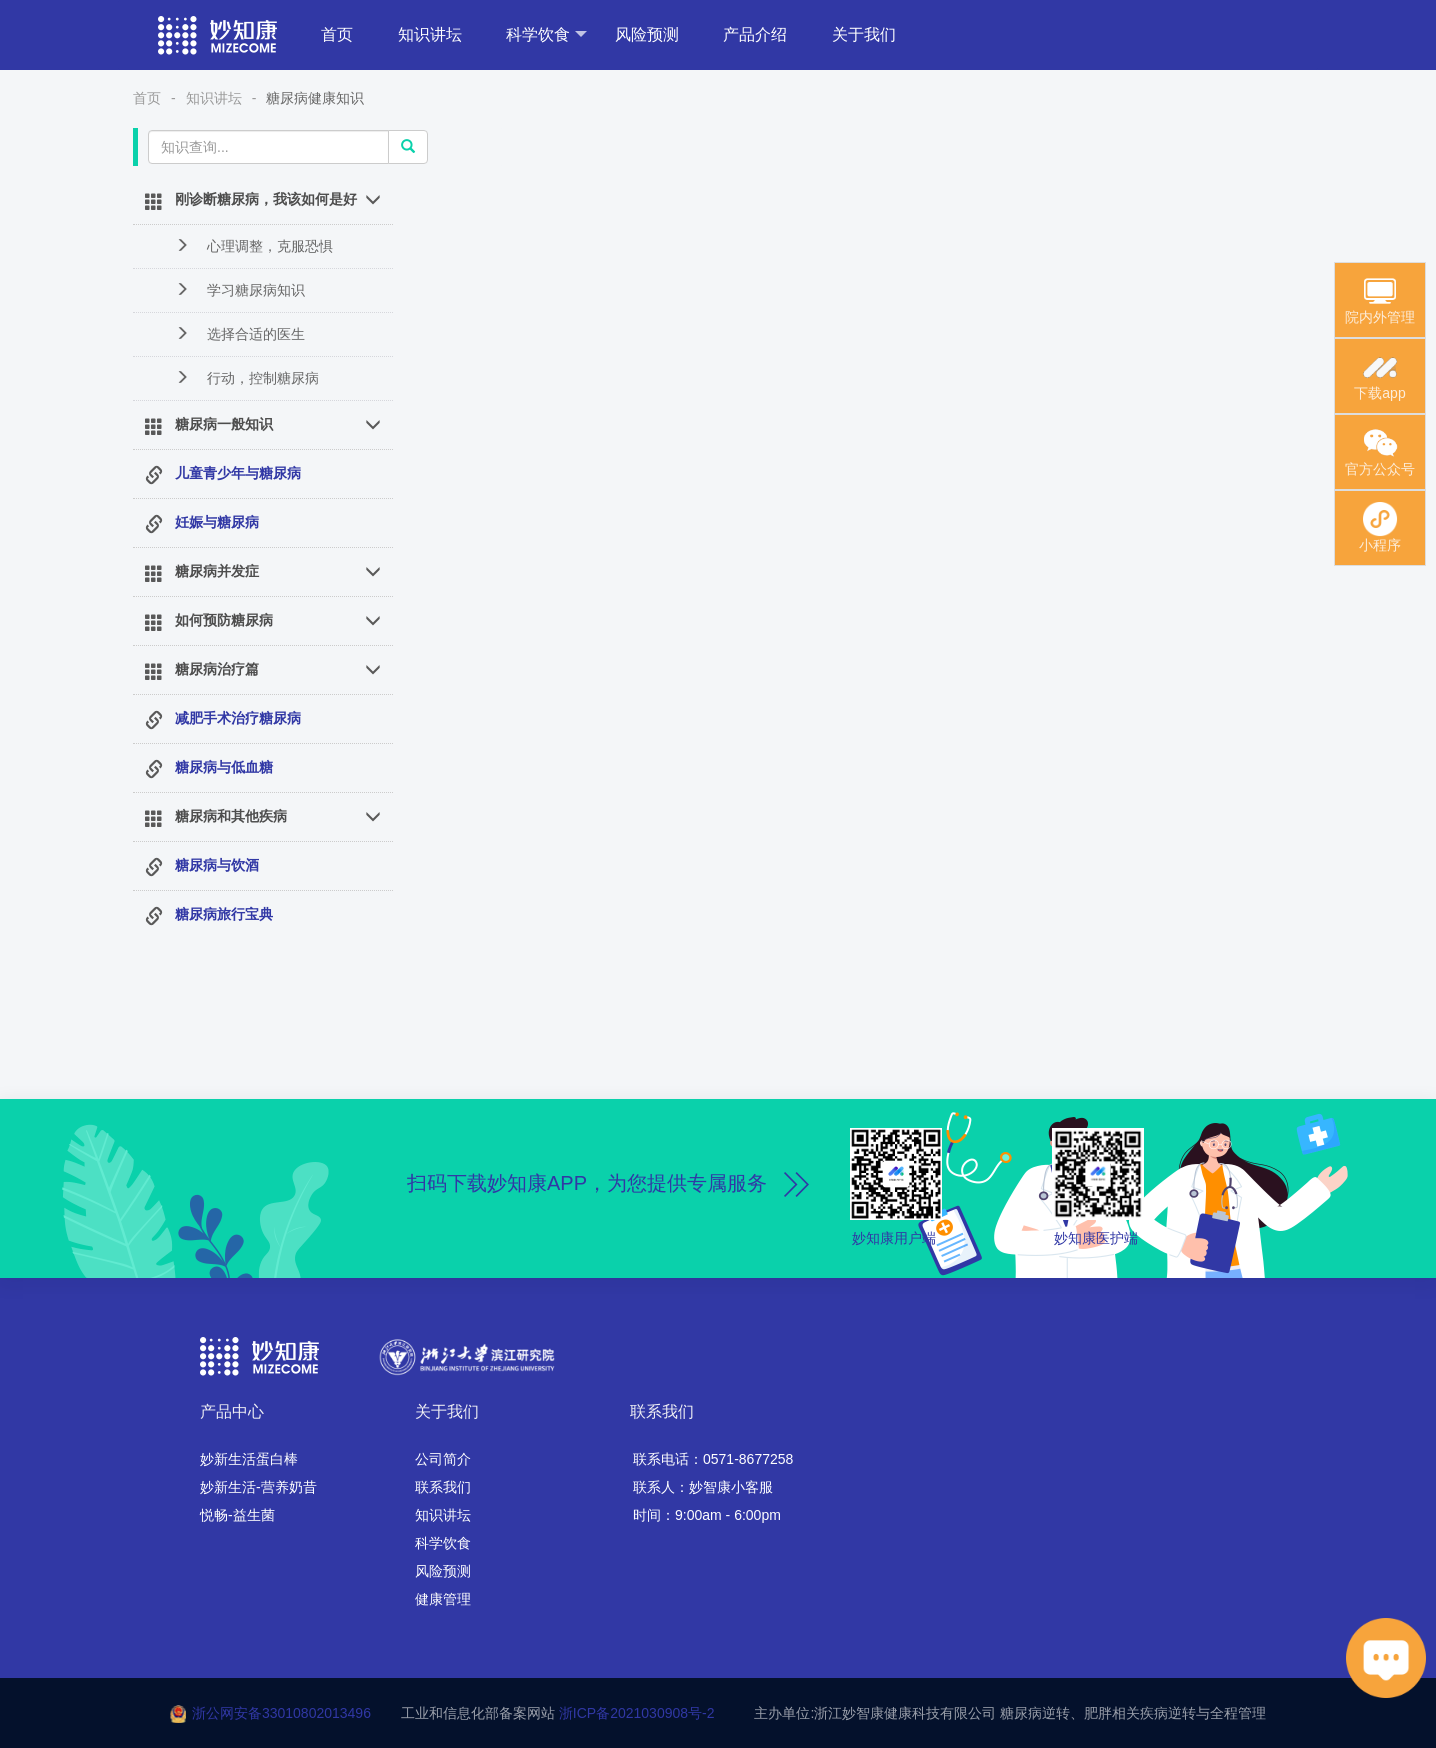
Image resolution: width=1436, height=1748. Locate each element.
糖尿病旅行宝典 (224, 914)
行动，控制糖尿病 (247, 377)
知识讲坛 (430, 34)
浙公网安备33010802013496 (281, 1713)
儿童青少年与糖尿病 (238, 473)
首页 (337, 34)
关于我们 (864, 34)
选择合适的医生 (240, 333)
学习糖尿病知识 (240, 289)
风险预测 (647, 34)
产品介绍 (755, 34)
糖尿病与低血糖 (224, 767)
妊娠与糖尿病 (217, 522)
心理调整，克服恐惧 (254, 245)
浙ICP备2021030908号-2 (637, 1713)
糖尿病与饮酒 (217, 865)
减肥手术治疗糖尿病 (238, 718)
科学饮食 (546, 34)
